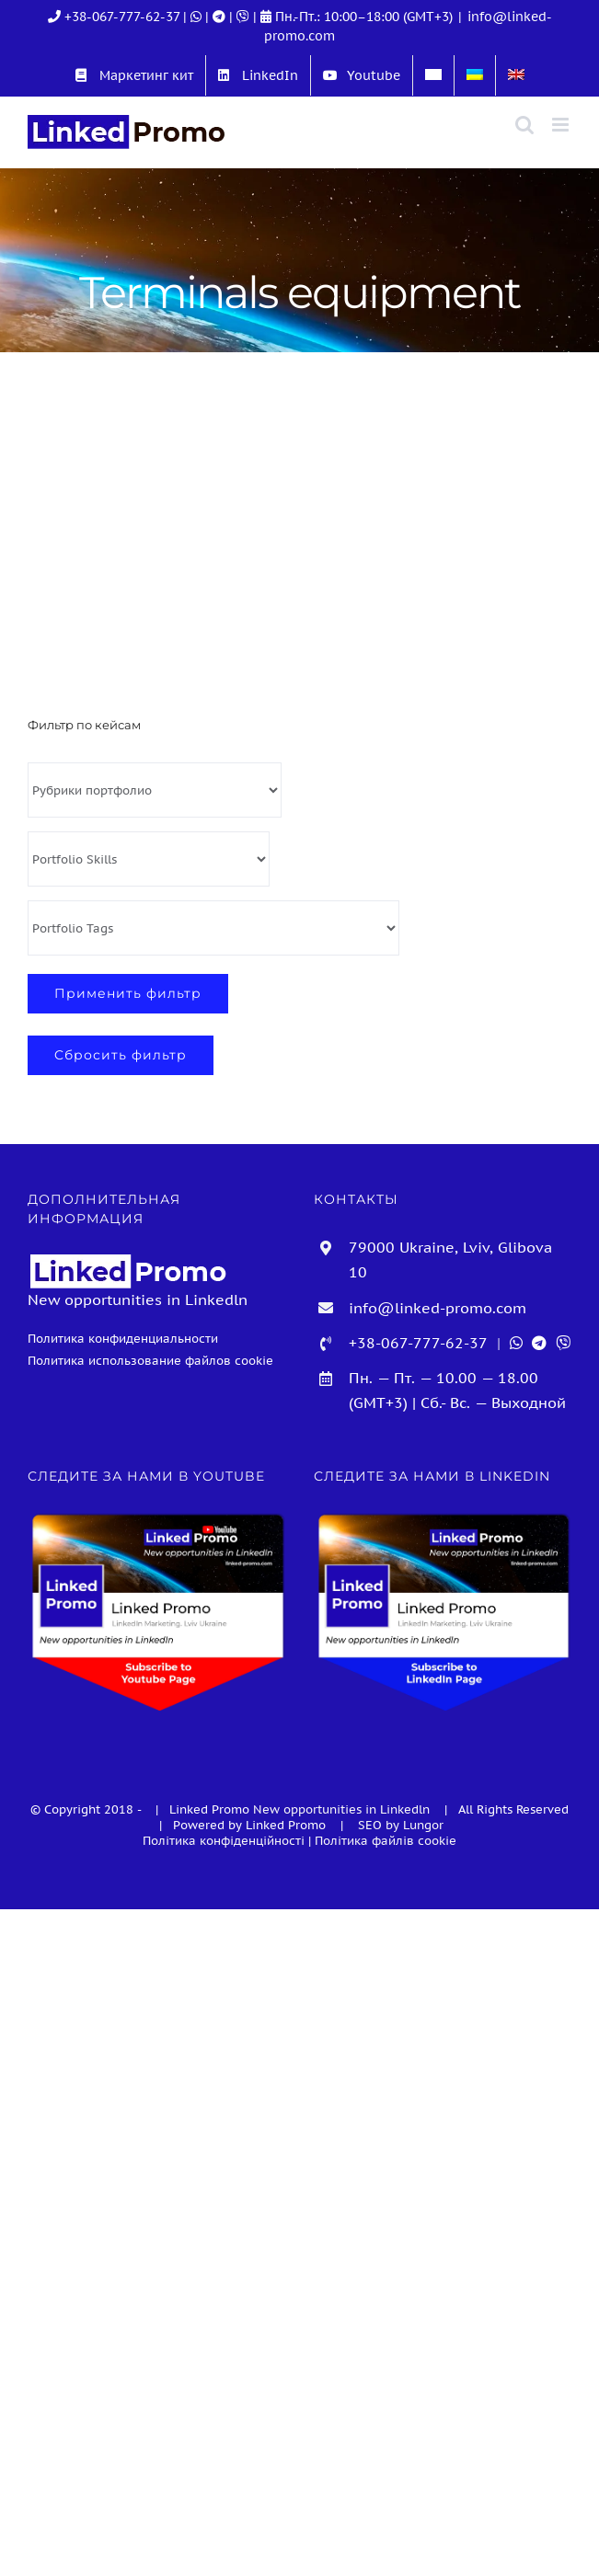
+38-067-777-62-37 (121, 16)
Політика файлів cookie (385, 1841)
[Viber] (244, 16)
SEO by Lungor (400, 1825)
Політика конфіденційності (224, 1841)
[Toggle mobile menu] (561, 124)
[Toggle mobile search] (524, 124)
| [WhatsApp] (194, 16)
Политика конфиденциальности (123, 1338)
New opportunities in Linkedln (343, 1809)
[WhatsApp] (516, 1343)
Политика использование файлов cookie (150, 1360)
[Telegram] (221, 16)
